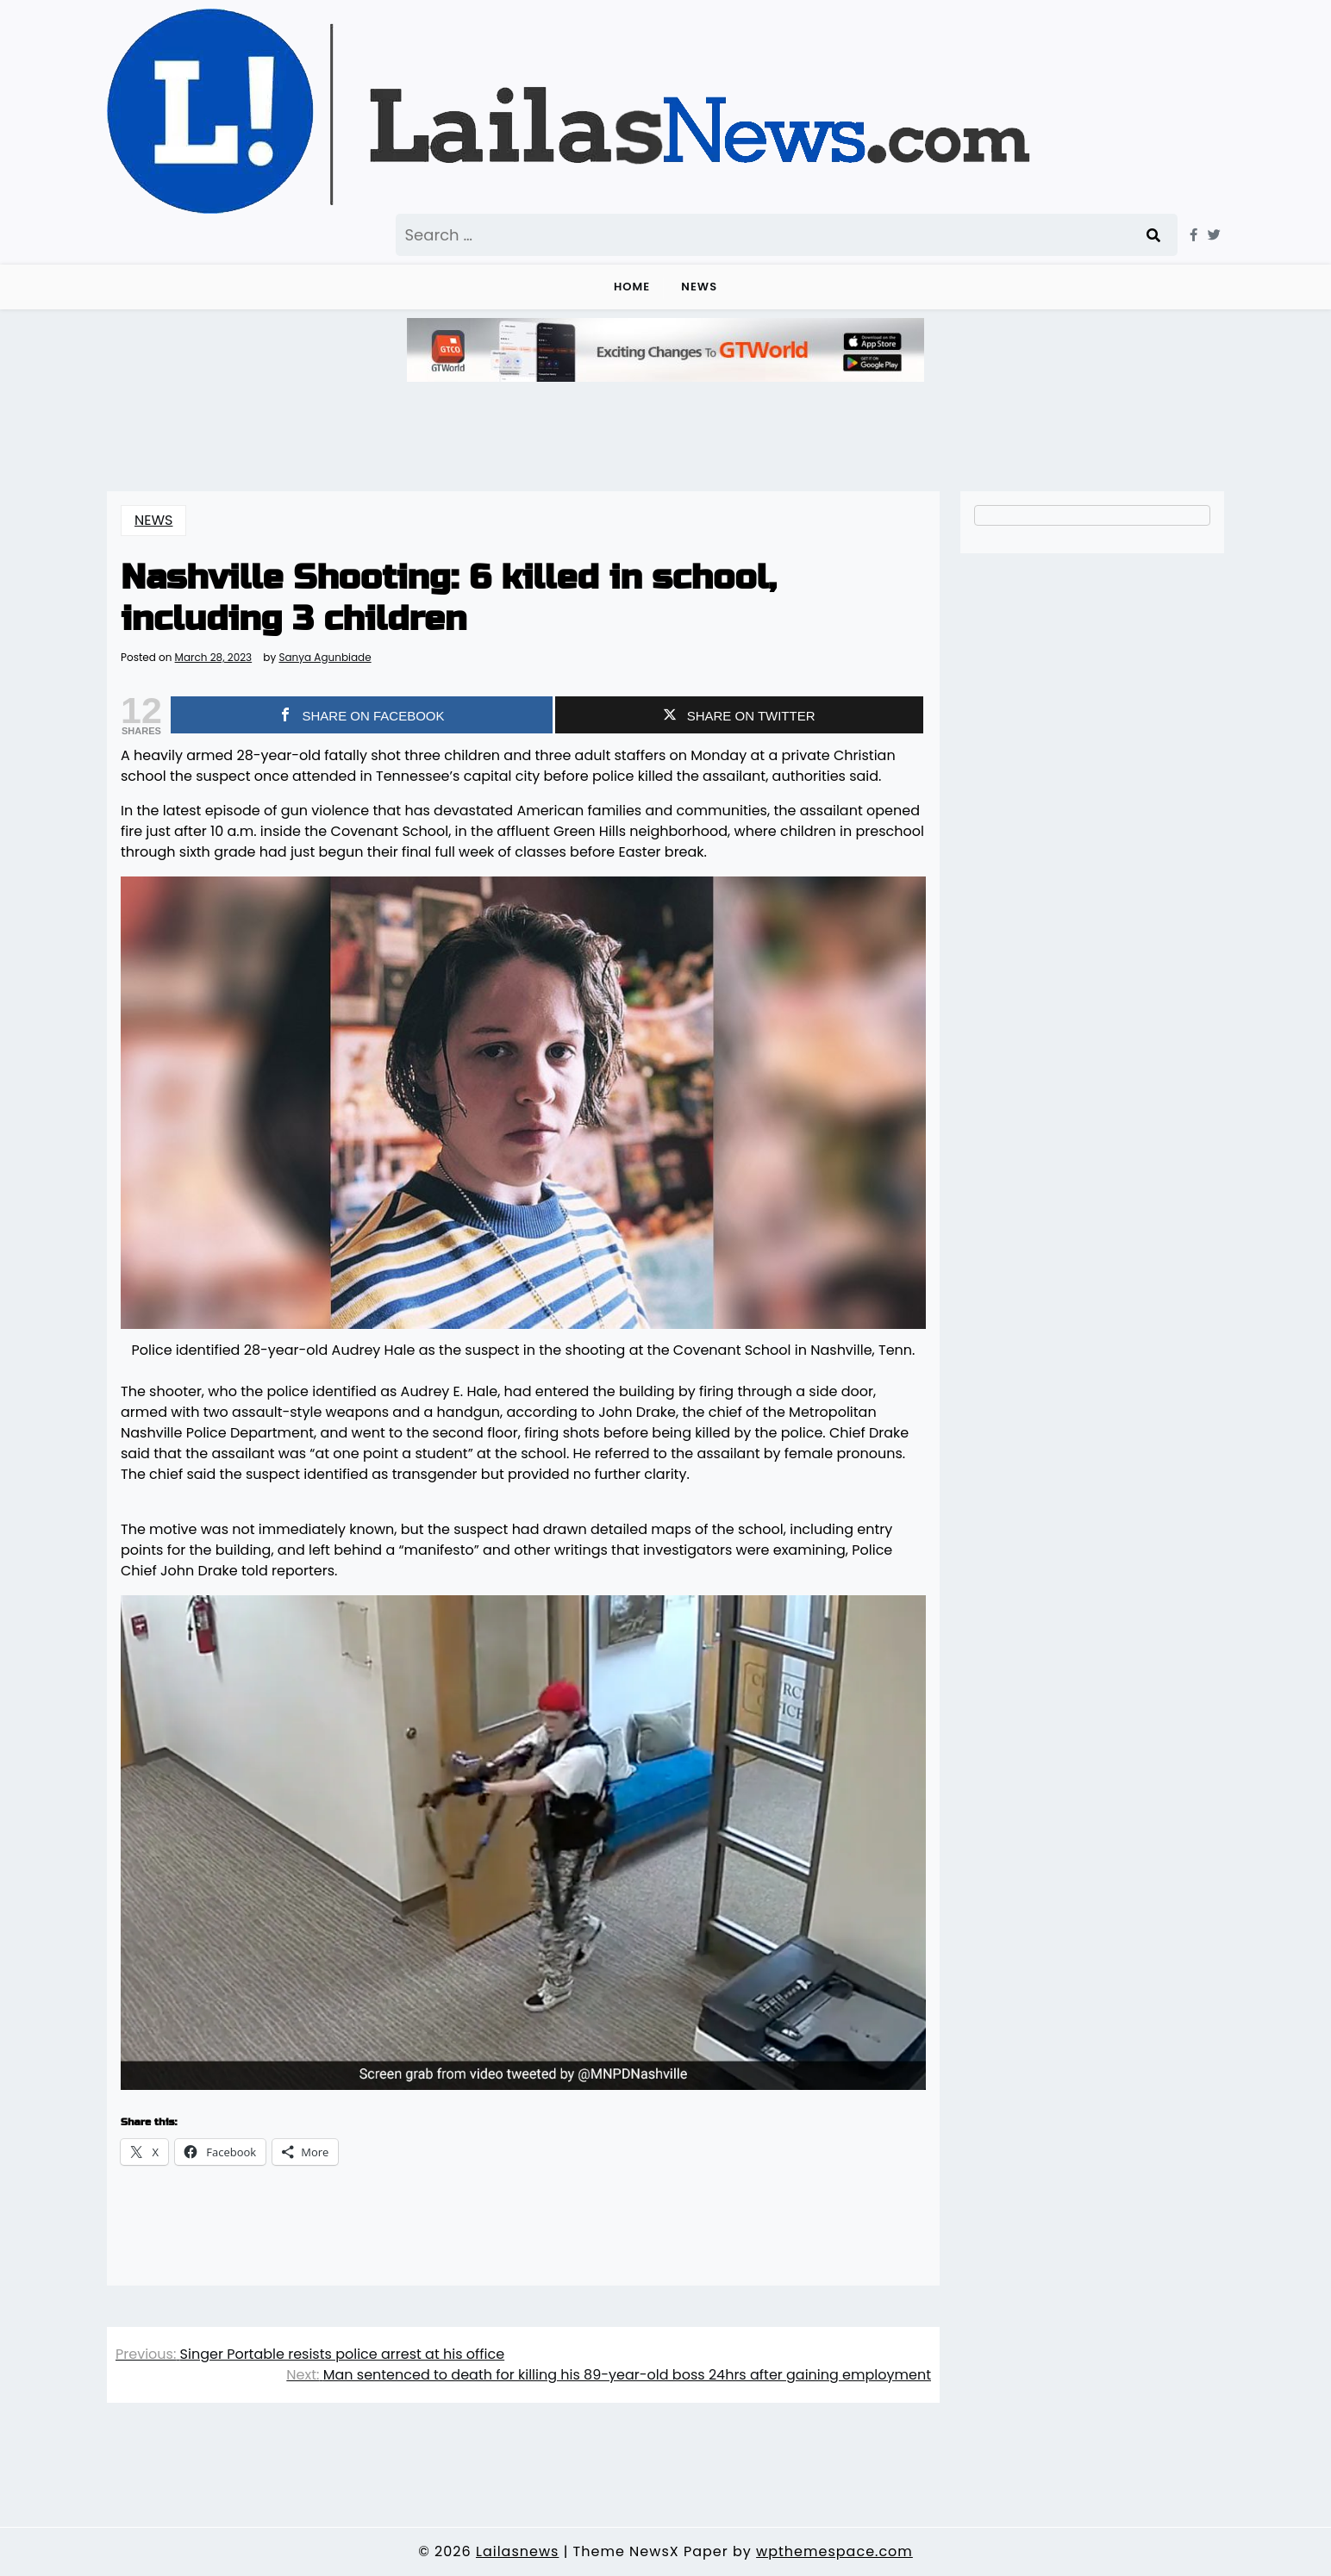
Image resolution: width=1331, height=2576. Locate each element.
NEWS (699, 286)
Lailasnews (517, 2551)
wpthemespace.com (834, 2551)
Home (632, 286)
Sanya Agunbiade (324, 657)
